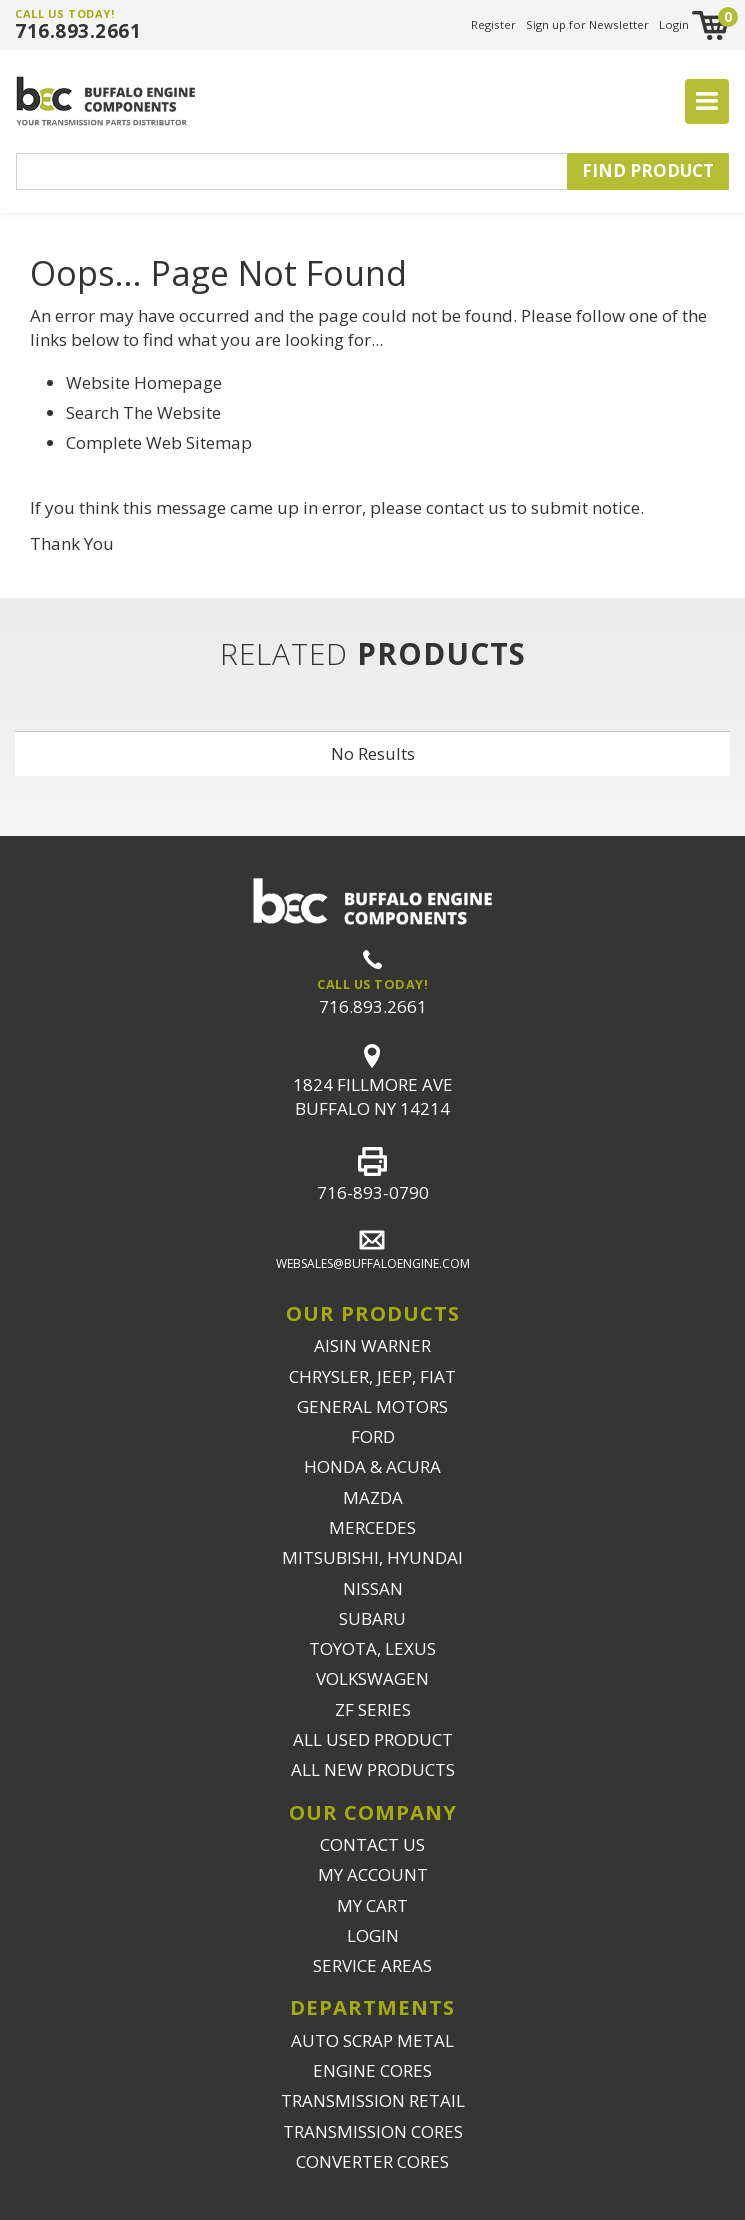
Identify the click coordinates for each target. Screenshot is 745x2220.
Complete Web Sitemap (161, 442)
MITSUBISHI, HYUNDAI (372, 1557)
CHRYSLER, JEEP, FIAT (372, 1376)
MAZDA (373, 1497)
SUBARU (372, 1618)
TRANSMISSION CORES (373, 2131)
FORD (373, 1436)
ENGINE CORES (372, 2070)
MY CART (372, 1905)
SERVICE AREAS (372, 1965)
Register (493, 24)
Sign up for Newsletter (587, 24)
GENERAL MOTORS (372, 1406)
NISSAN (373, 1588)
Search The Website (143, 412)
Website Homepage (144, 382)
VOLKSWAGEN (372, 1678)
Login (674, 24)
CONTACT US (372, 1844)
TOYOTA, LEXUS (372, 1648)
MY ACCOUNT (373, 1874)
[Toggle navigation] (707, 102)
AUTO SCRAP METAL (372, 2040)
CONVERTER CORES (372, 2161)
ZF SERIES (373, 1709)
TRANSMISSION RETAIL (373, 2100)
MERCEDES (372, 1527)
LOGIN (373, 1935)
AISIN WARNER (372, 1345)
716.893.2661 (78, 31)
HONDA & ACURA (372, 1466)
